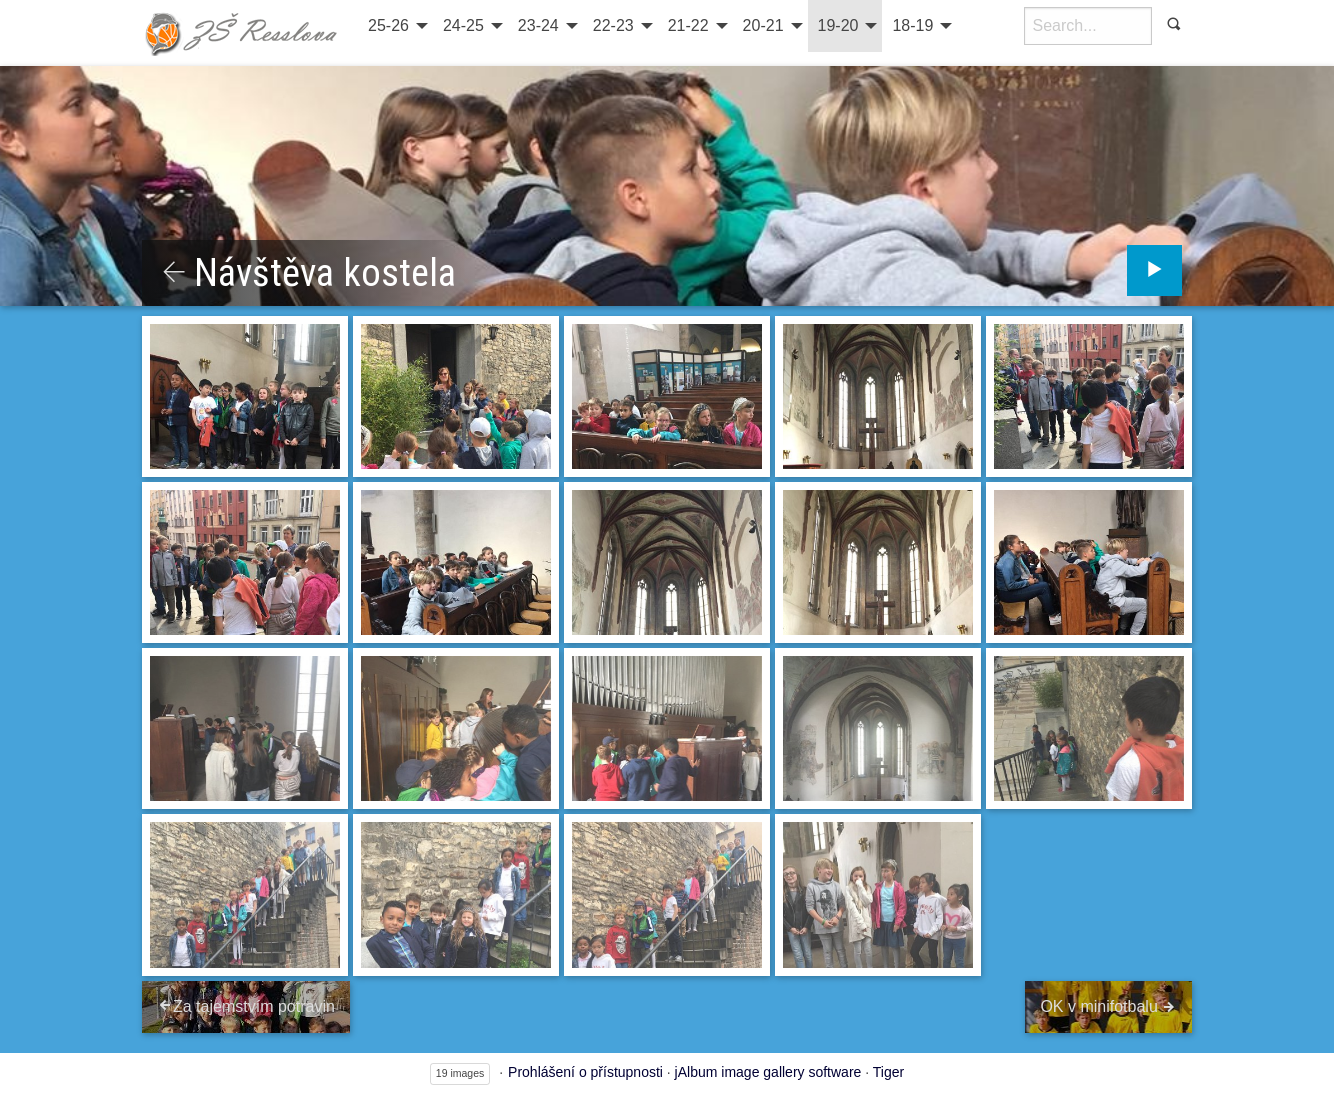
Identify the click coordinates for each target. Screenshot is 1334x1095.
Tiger (888, 1072)
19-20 (838, 25)
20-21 (763, 25)
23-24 (538, 25)
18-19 (912, 25)
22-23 (613, 25)
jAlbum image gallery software (768, 1072)
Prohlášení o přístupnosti (585, 1072)
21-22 (688, 25)
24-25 (463, 25)
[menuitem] (395, 26)
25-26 (388, 25)
